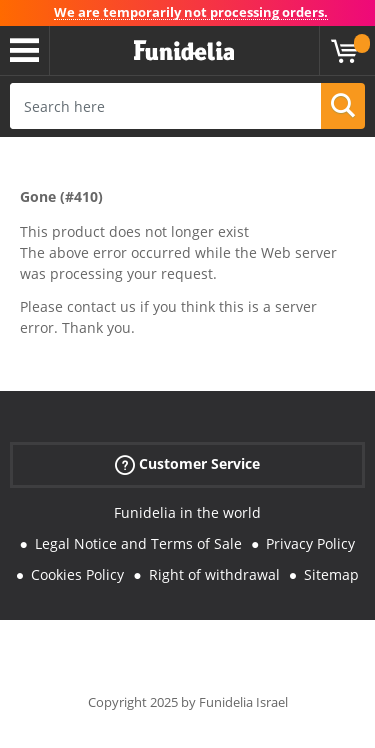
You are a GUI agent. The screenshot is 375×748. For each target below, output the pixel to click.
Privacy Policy (310, 543)
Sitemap (331, 574)
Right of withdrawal (214, 574)
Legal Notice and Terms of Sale (138, 543)
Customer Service (187, 464)
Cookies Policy (77, 574)
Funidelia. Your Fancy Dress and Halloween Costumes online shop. (184, 51)
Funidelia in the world (187, 512)
